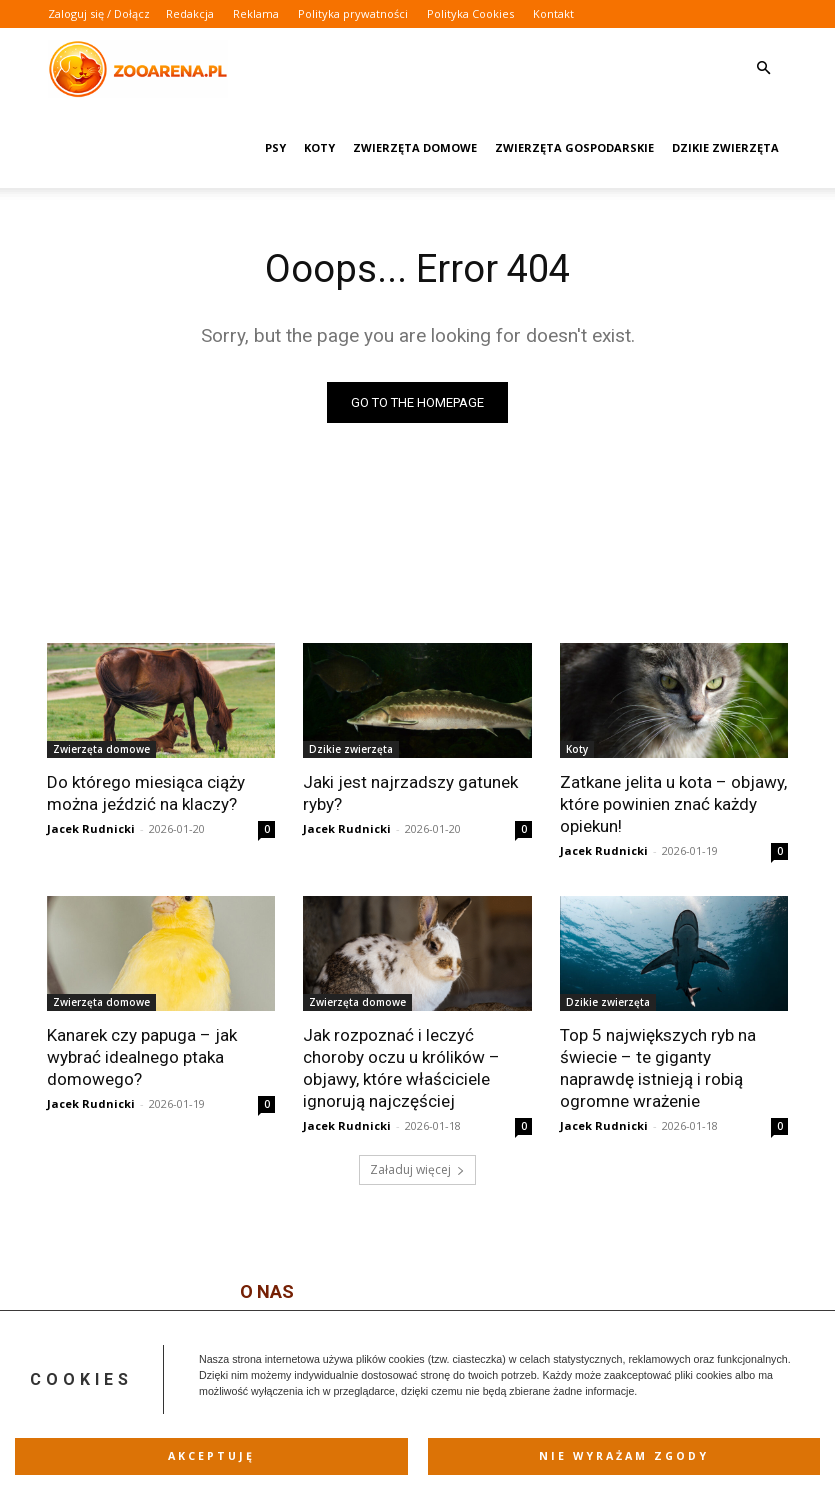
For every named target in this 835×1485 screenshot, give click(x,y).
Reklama (256, 13)
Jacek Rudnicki (91, 828)
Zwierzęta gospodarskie (574, 147)
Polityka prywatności (353, 13)
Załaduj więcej (417, 1169)
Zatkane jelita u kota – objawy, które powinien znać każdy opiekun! (673, 804)
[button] (764, 68)
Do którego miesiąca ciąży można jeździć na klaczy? (146, 793)
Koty (319, 147)
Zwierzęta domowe (415, 147)
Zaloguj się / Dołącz (99, 13)
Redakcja (190, 13)
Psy (275, 147)
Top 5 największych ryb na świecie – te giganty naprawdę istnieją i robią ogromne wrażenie (658, 1067)
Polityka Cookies (470, 13)
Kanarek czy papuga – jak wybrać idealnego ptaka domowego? (142, 1056)
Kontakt (553, 13)
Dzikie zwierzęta (725, 147)
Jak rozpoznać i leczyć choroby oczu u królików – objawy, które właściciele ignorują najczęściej (401, 1067)
